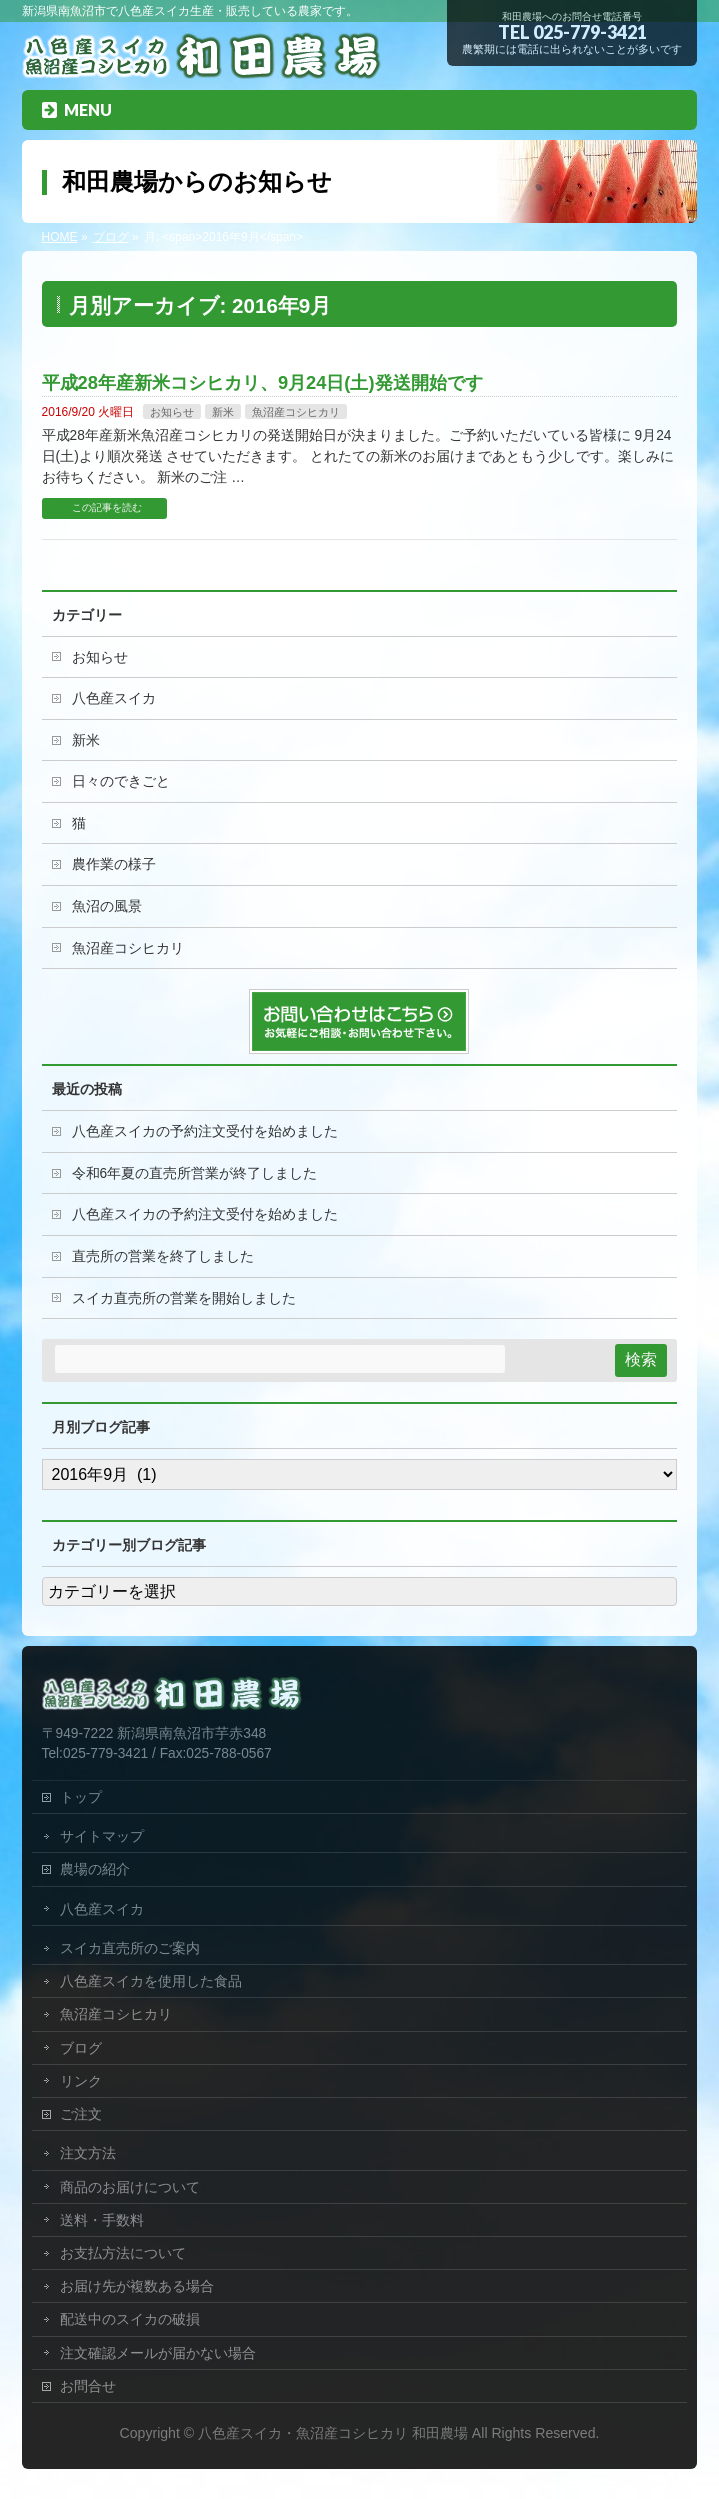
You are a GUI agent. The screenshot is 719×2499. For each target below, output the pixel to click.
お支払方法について (123, 2253)
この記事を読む (107, 507)
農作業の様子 (114, 864)
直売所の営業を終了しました (163, 1256)
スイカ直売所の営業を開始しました (184, 1298)
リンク (81, 2081)
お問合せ (88, 2386)
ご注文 (81, 2114)
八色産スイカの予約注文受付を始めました (205, 1131)
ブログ (81, 2048)
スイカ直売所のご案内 (130, 1948)
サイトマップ (102, 1836)
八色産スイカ (114, 698)
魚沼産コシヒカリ (296, 412)
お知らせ (172, 412)
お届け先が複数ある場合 (137, 2286)
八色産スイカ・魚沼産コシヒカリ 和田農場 (333, 2433)
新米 (223, 412)
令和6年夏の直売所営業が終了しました (195, 1173)
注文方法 (88, 2153)
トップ (81, 1797)
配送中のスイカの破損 (130, 2319)
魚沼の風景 (107, 906)
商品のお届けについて (130, 2187)
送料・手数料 (102, 2220)
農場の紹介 (95, 1869)
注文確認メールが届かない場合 (158, 2353)
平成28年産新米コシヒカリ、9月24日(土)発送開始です (262, 382)
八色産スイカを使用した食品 (151, 1981)
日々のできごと (121, 781)
